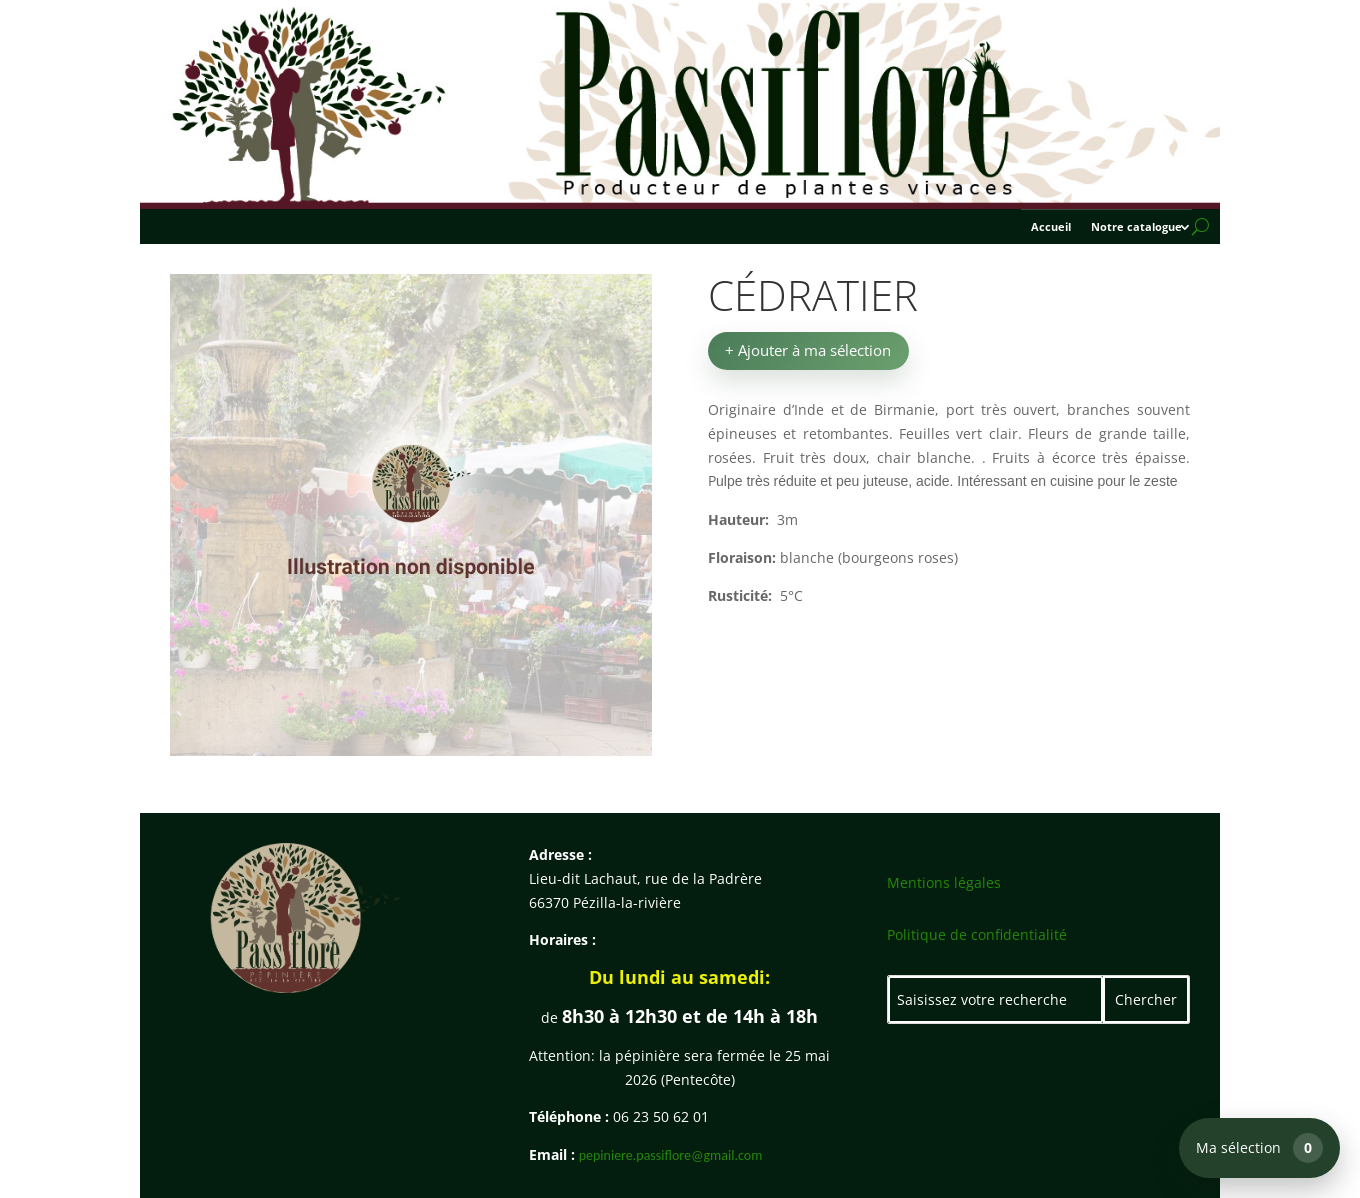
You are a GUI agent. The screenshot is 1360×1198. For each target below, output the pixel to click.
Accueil (1051, 227)
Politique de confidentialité (977, 934)
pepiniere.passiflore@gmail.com (671, 1155)
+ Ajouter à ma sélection (808, 350)
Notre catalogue (1136, 227)
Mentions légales (944, 882)
